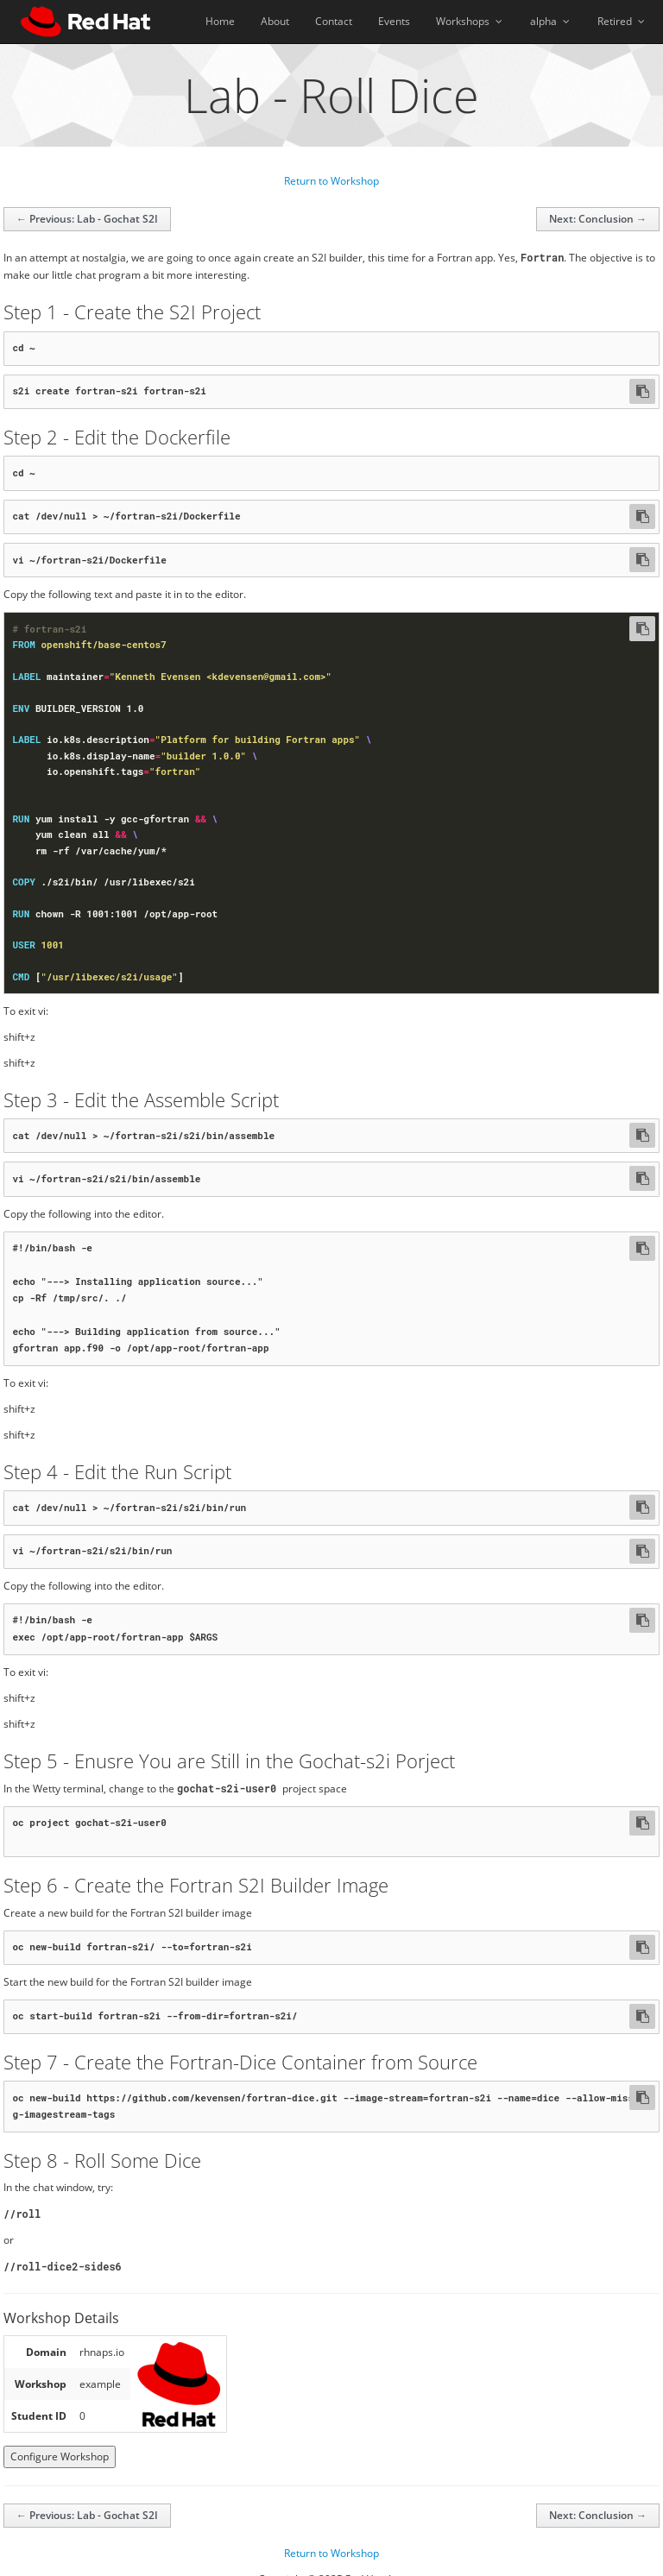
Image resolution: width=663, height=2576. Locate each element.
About (275, 21)
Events (394, 21)
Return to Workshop (331, 180)
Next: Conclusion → (598, 218)
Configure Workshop (59, 2435)
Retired (622, 21)
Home (220, 21)
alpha (550, 21)
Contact (333, 21)
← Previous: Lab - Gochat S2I (87, 218)
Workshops (470, 21)
